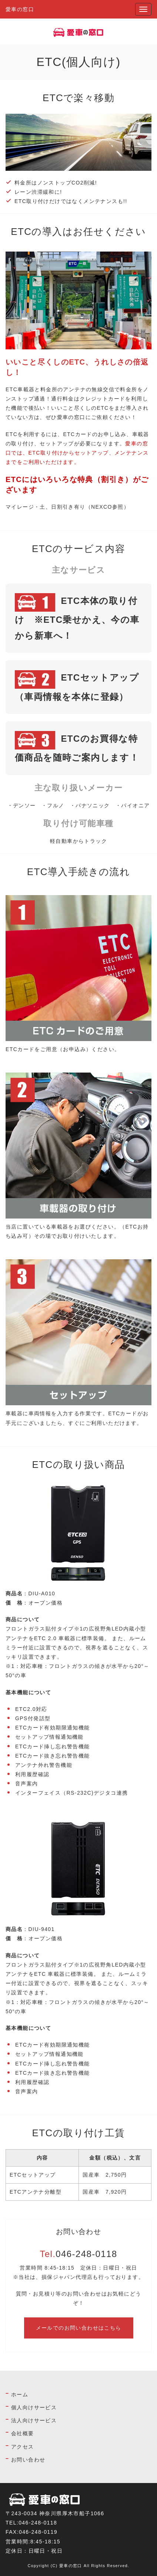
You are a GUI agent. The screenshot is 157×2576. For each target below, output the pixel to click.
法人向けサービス (34, 2420)
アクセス (22, 2447)
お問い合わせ (28, 2460)
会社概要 (22, 2433)
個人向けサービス (34, 2407)
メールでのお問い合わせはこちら (78, 2328)
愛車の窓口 (20, 9)
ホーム (19, 2394)
